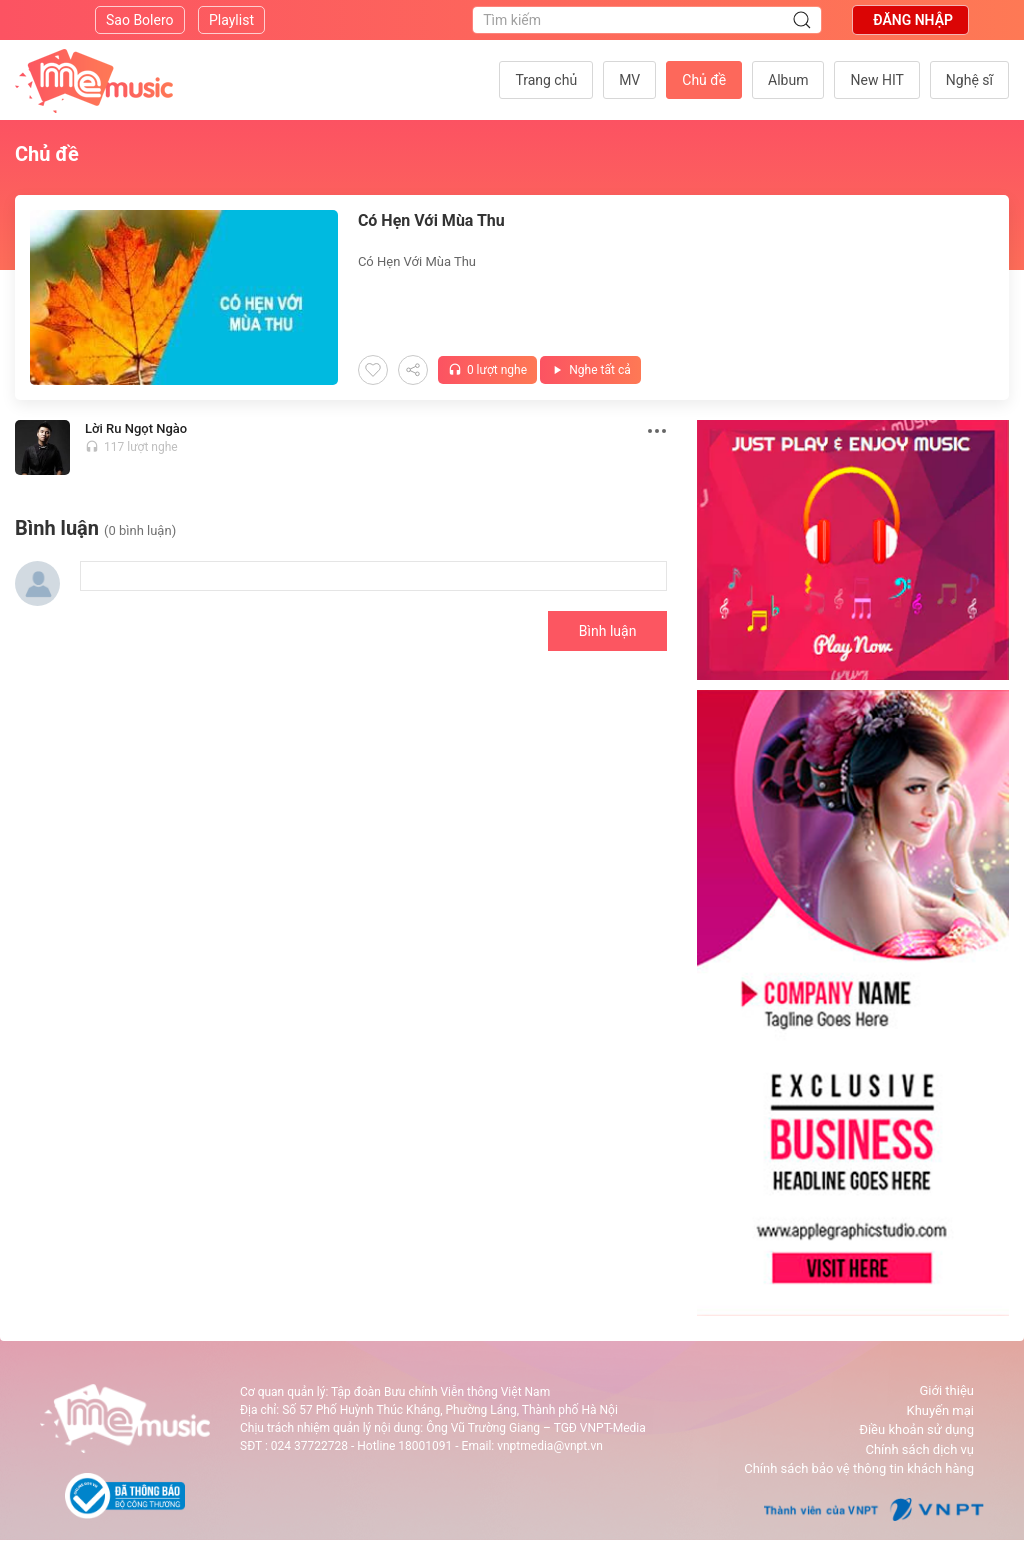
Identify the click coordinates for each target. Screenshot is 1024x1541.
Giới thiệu (947, 1390)
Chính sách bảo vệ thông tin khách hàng (859, 1468)
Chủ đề (704, 80)
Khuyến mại (940, 1410)
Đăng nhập (913, 20)
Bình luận (608, 631)
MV (629, 80)
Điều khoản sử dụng (916, 1429)
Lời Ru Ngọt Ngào (136, 428)
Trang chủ (546, 80)
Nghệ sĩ (969, 80)
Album (788, 80)
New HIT (876, 80)
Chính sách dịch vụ (919, 1449)
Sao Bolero (140, 20)
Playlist (231, 20)
